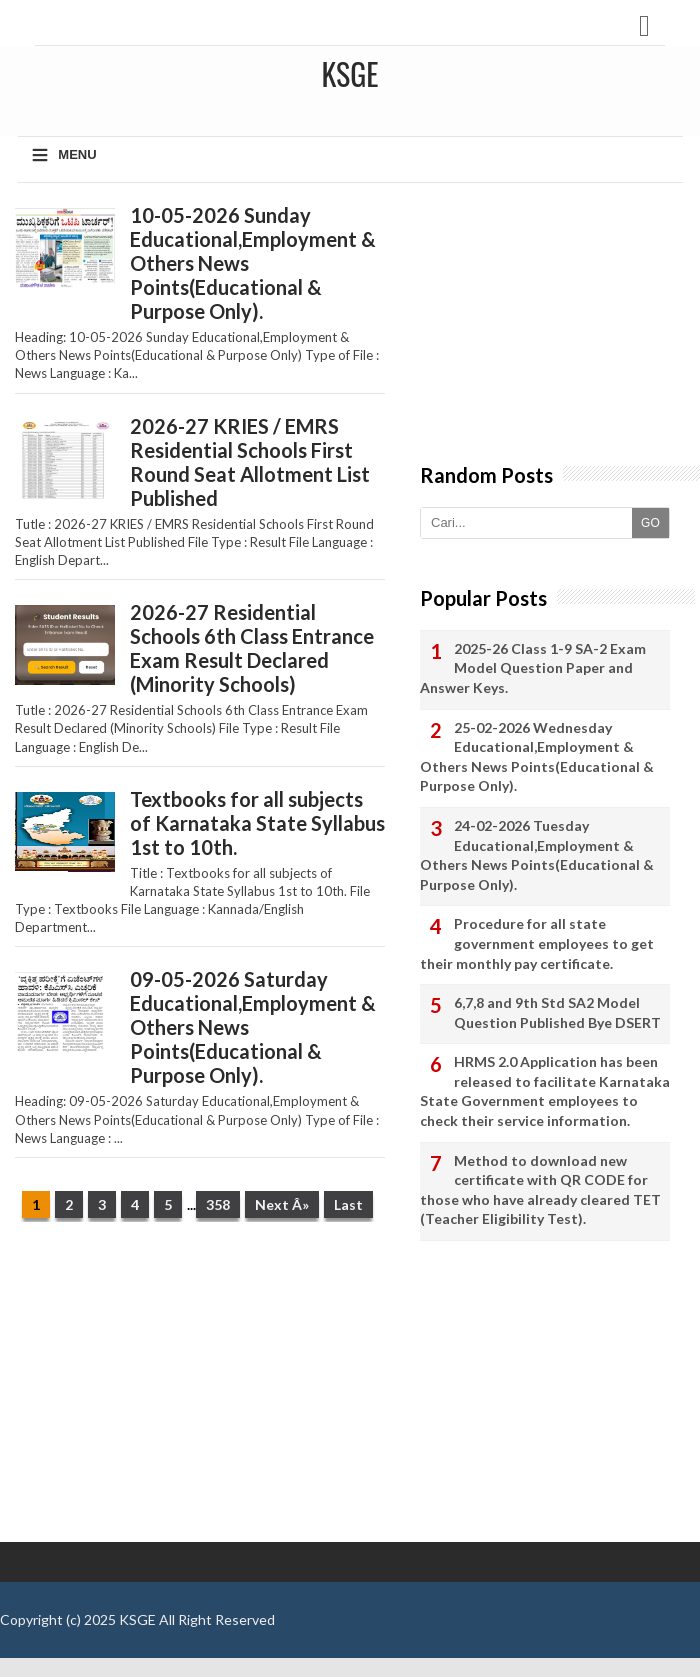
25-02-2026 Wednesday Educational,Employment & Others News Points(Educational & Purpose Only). (537, 757)
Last (348, 1204)
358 (218, 1204)
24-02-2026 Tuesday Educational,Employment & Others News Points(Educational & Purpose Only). (537, 855)
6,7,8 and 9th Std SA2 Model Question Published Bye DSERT (557, 1012)
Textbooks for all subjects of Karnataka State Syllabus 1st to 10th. (257, 823)
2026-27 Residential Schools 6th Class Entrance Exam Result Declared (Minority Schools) (252, 648)
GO (650, 523)
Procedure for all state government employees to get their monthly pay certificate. (537, 943)
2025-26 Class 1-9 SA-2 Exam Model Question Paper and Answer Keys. (533, 668)
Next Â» (282, 1204)
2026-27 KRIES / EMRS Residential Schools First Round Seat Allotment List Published (250, 462)
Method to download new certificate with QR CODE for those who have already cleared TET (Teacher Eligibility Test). (540, 1190)
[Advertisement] (199, 1392)
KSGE (137, 1619)
